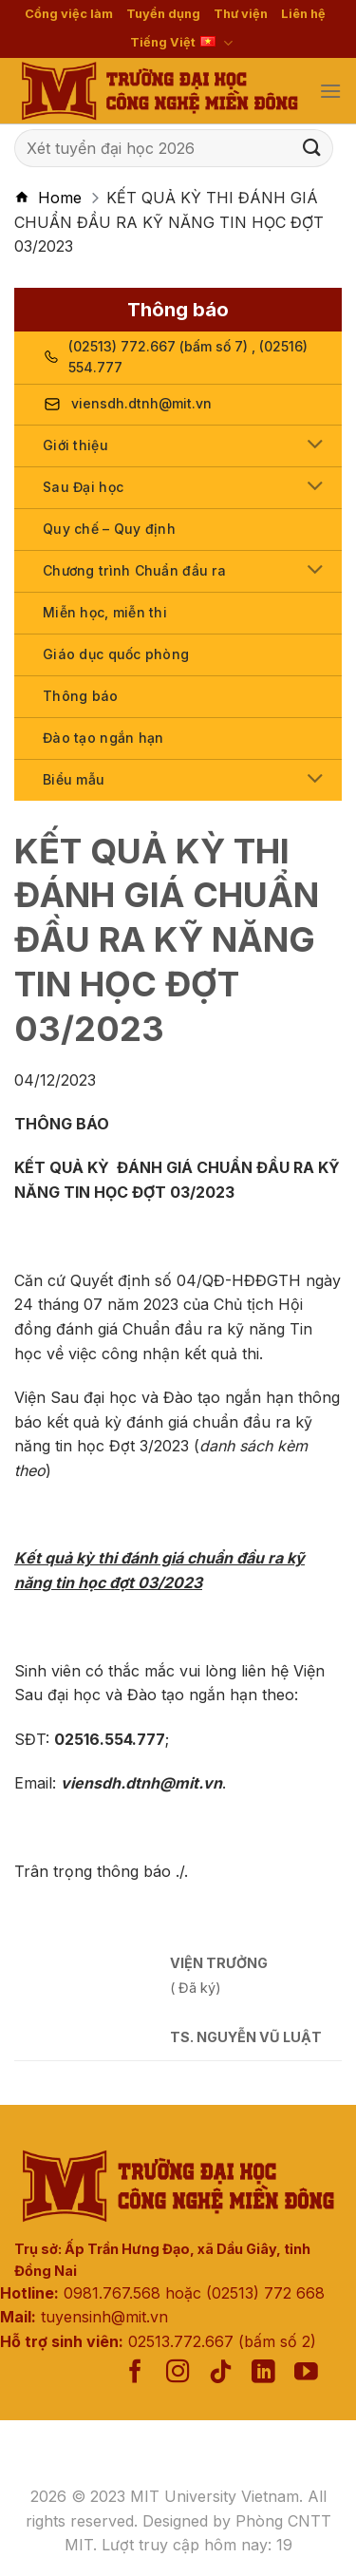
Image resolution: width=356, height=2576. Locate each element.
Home (60, 197)
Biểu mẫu (73, 779)
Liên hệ (303, 14)
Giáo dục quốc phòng (116, 654)
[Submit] (312, 147)
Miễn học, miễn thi (105, 612)
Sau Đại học (83, 487)
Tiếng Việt (181, 43)
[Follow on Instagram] (178, 2373)
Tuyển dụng (163, 14)
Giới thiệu (75, 445)
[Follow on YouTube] (306, 2373)
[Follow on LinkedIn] (263, 2373)
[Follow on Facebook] (135, 2373)
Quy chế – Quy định (109, 529)
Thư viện (241, 14)
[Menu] (330, 90)
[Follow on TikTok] (221, 2373)
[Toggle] (315, 445)
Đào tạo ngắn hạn (103, 737)
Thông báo (81, 696)
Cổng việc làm (69, 14)
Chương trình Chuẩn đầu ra (134, 570)
